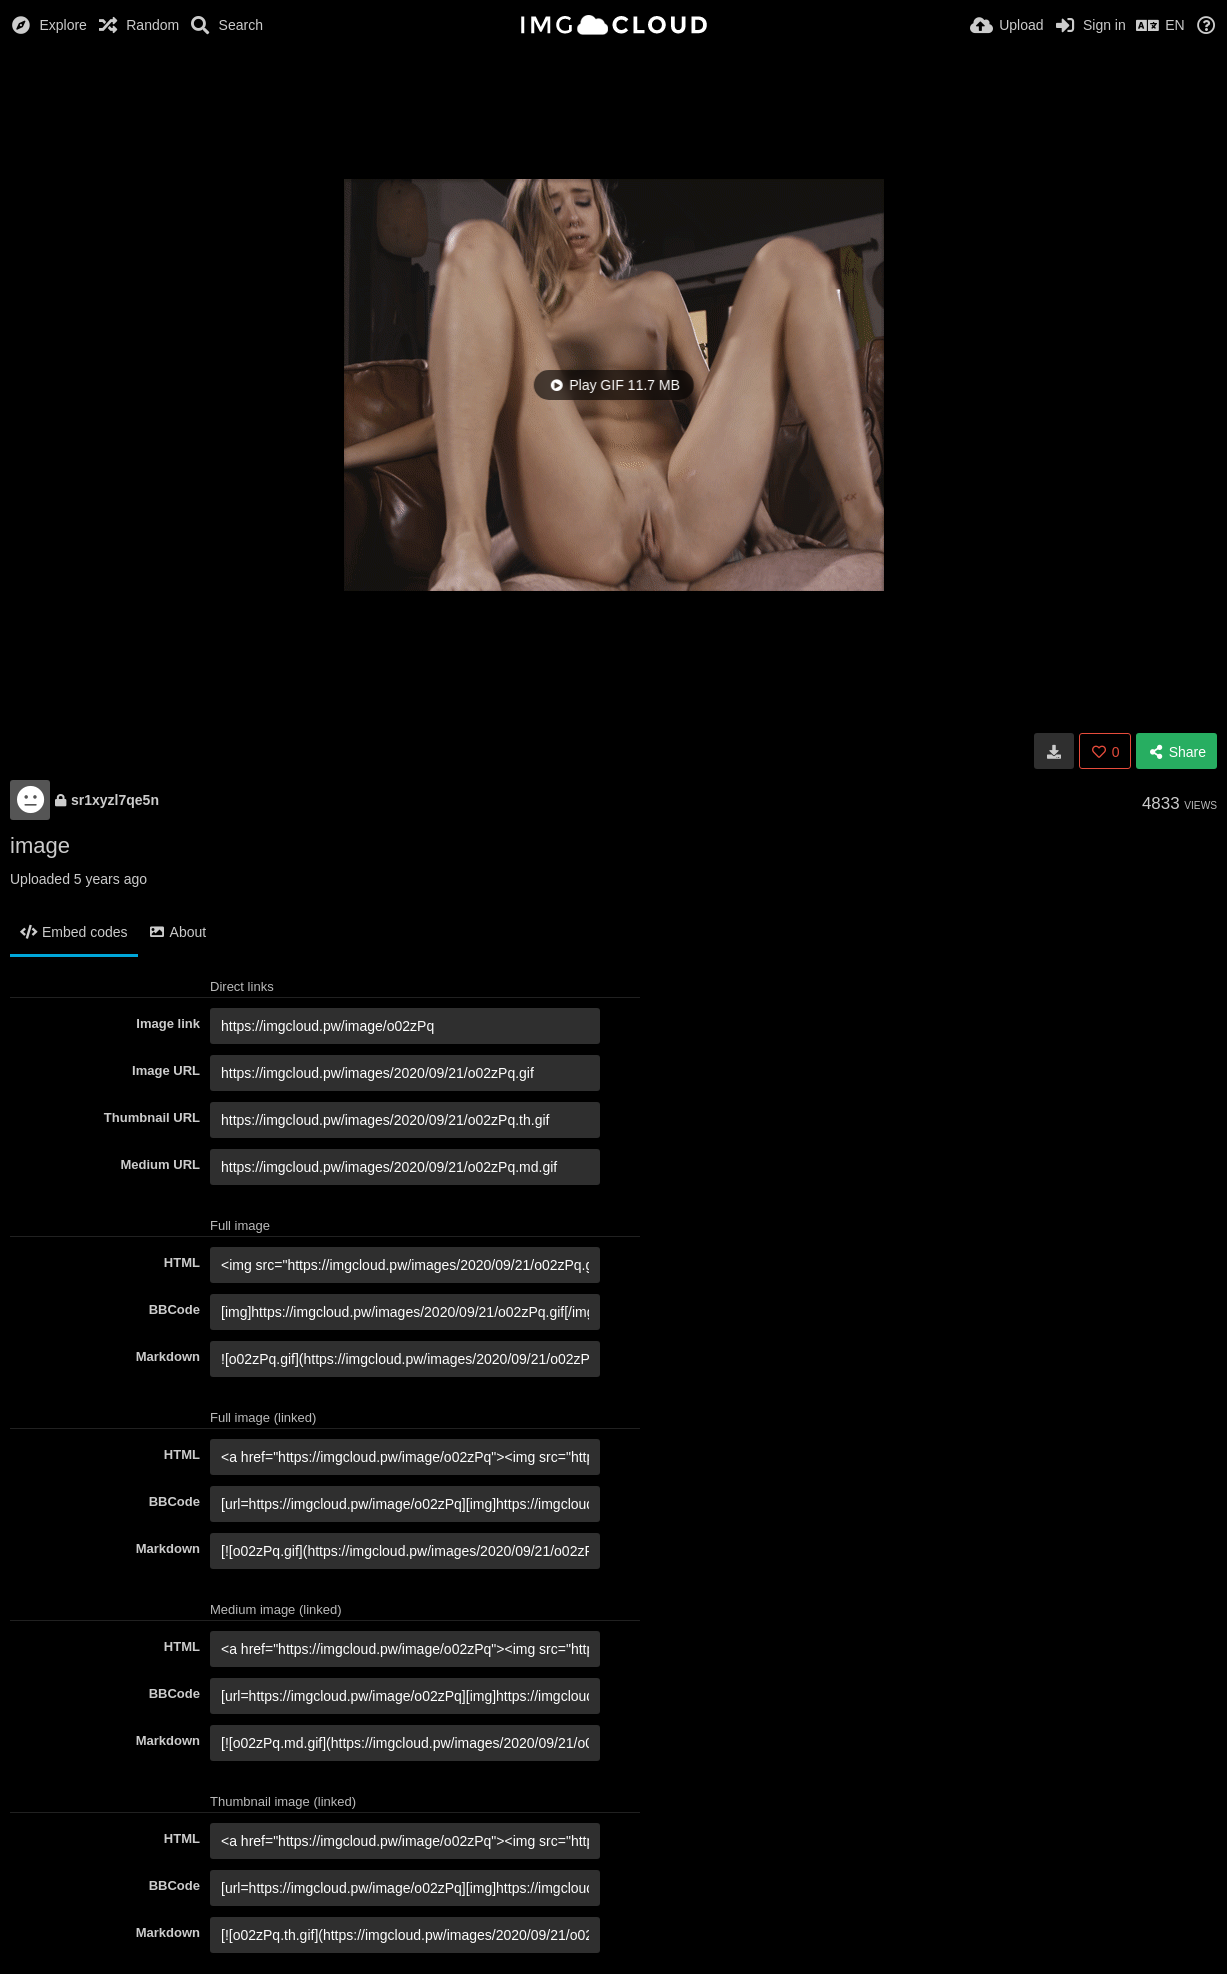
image (40, 845)
